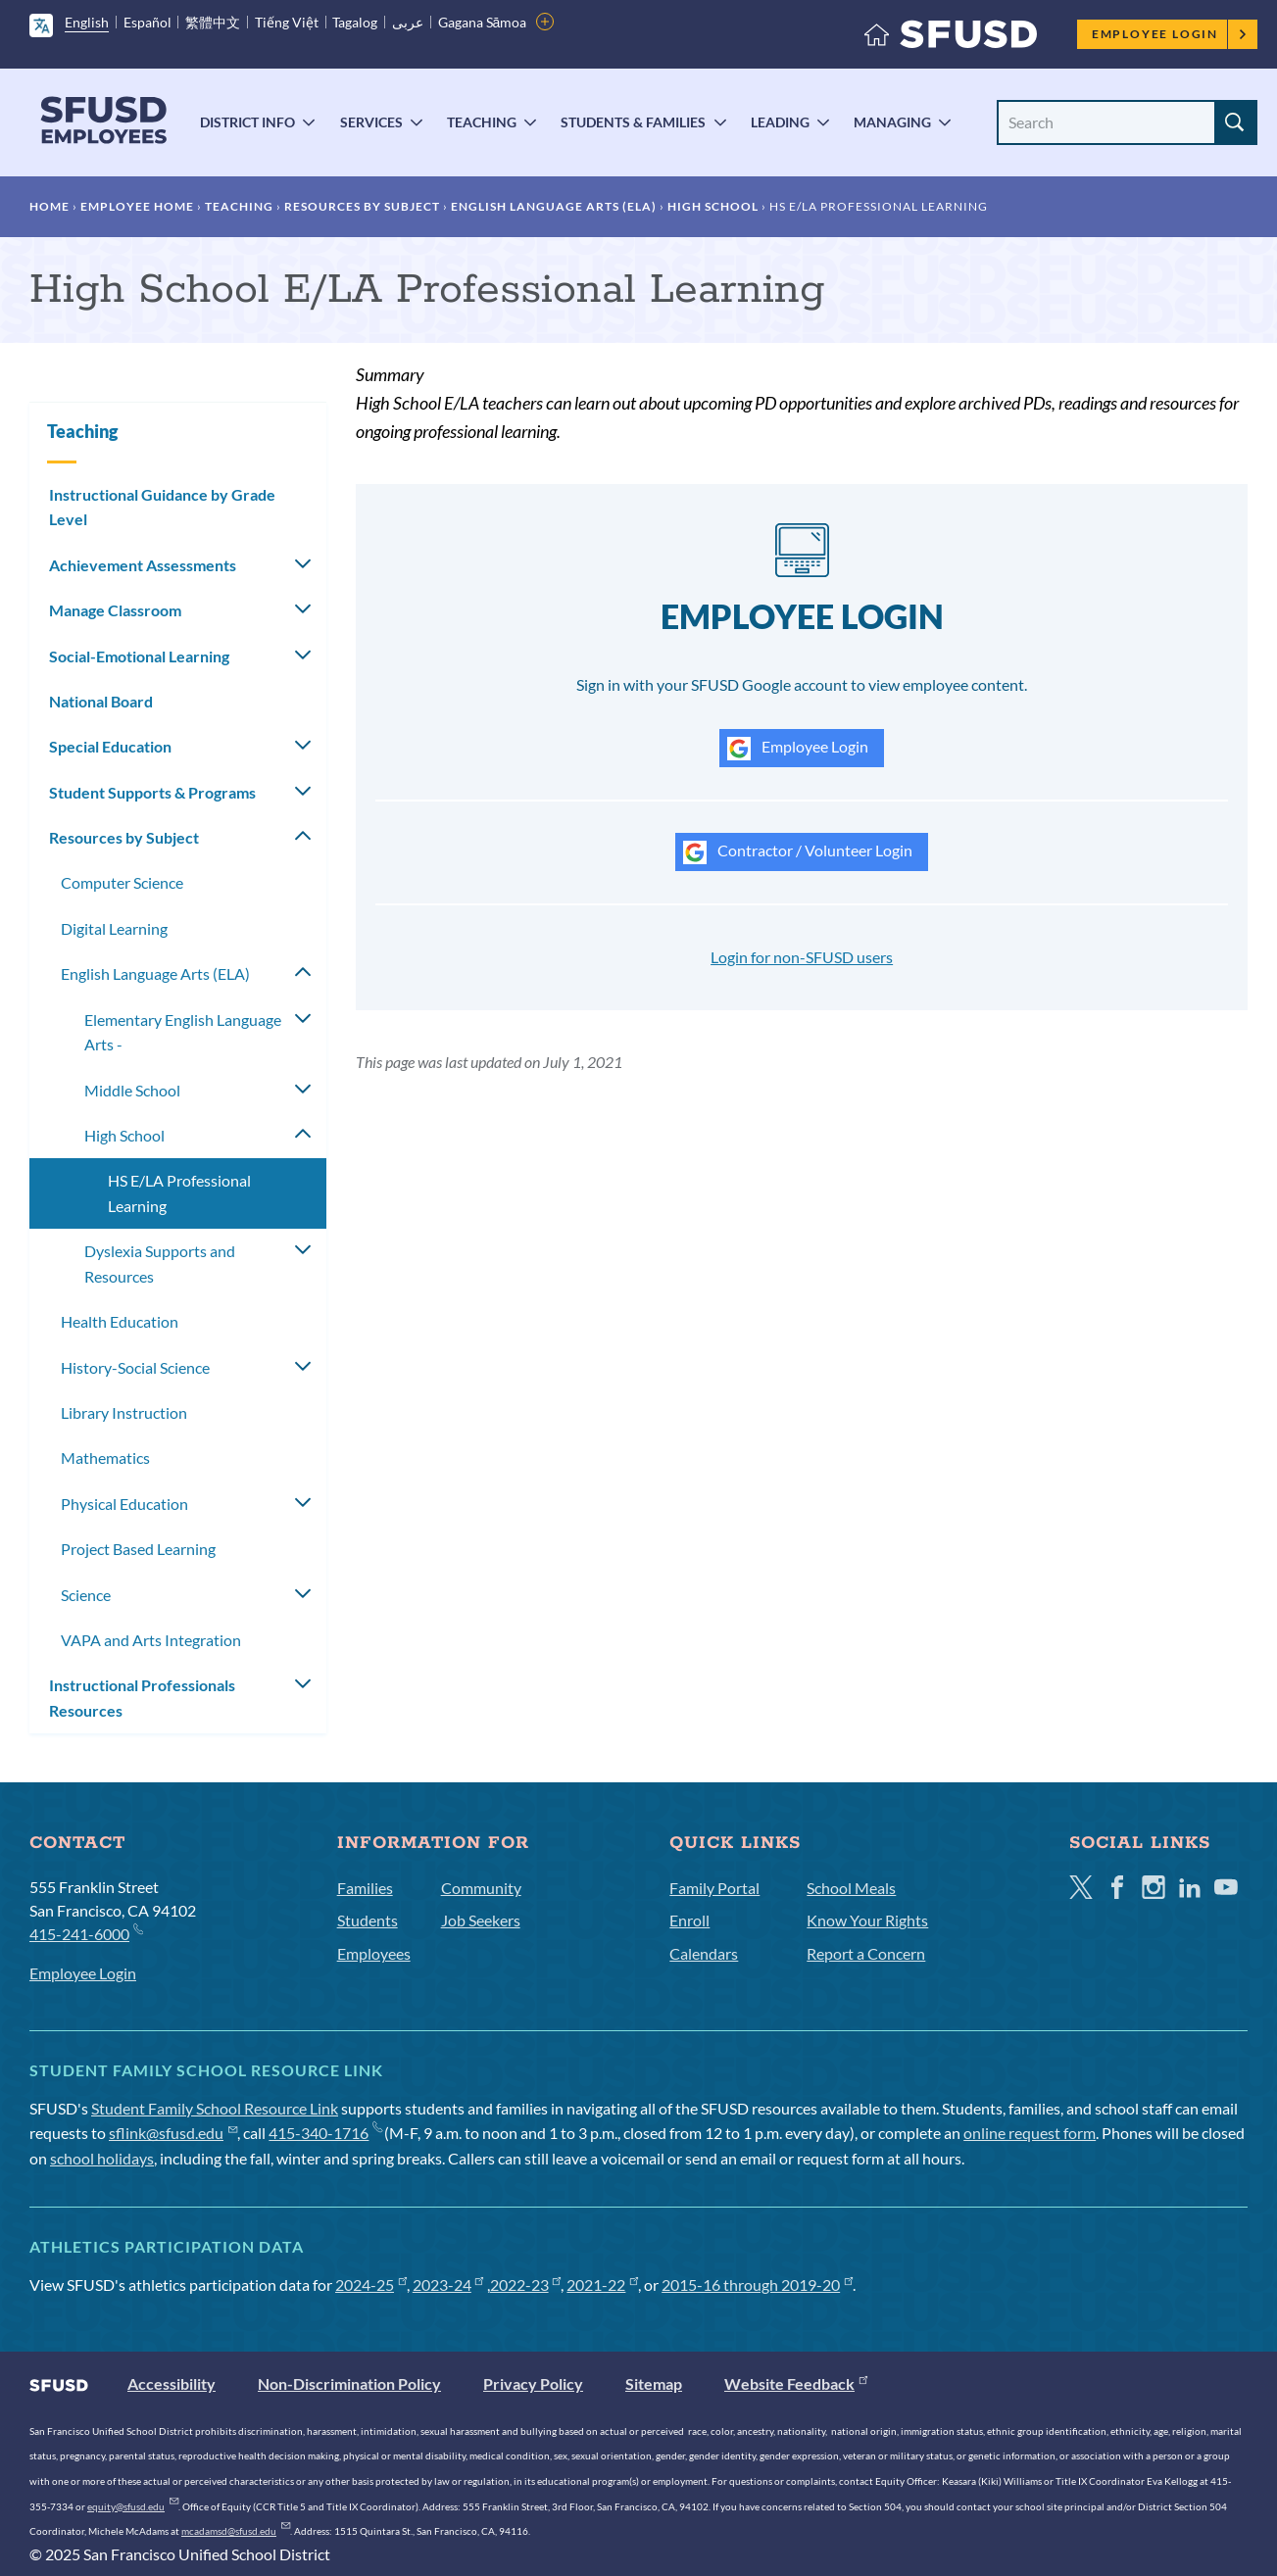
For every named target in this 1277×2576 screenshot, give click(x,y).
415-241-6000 (85, 1932)
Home (49, 206)
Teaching (481, 122)
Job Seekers (480, 1920)
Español (147, 22)
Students (367, 1920)
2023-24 (448, 2284)
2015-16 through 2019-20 (757, 2284)
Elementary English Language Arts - (182, 1032)
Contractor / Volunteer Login (797, 852)
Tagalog (354, 22)
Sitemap (653, 2383)
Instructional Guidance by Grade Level (162, 507)
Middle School (132, 1090)
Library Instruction (124, 1412)
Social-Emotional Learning (139, 656)
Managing (892, 122)
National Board (101, 701)
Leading (780, 122)
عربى (407, 22)
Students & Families (633, 122)
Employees (374, 1953)
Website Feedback (795, 2383)
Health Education (119, 1321)
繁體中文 (212, 22)
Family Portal (714, 1887)
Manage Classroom (115, 610)
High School (713, 206)
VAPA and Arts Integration (151, 1639)
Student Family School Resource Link (214, 2108)
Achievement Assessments (142, 565)
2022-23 (526, 2284)
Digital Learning (114, 928)
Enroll (689, 1920)
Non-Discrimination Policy (349, 2383)
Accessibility (171, 2383)
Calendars (703, 1953)
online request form (1029, 2132)
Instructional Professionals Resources (142, 1698)
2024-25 (371, 2284)
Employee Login (1170, 33)
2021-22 (602, 2284)
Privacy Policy (533, 2383)
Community (481, 1887)
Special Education (110, 746)
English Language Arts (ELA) (554, 206)
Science (86, 1594)
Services (371, 122)
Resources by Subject (362, 206)
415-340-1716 (325, 2132)
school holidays (102, 2158)
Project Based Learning (138, 1548)
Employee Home (137, 206)
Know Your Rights (867, 1920)
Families (365, 1887)
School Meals (851, 1887)
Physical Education (124, 1503)
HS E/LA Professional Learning (179, 1193)
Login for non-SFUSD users (802, 957)
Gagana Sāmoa (482, 22)
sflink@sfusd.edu (173, 2132)
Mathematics (105, 1457)
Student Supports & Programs (152, 792)
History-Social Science (135, 1367)
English (87, 22)
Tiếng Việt (287, 22)
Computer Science (122, 882)
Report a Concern (866, 1953)
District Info (247, 122)
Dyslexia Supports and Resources (159, 1263)
